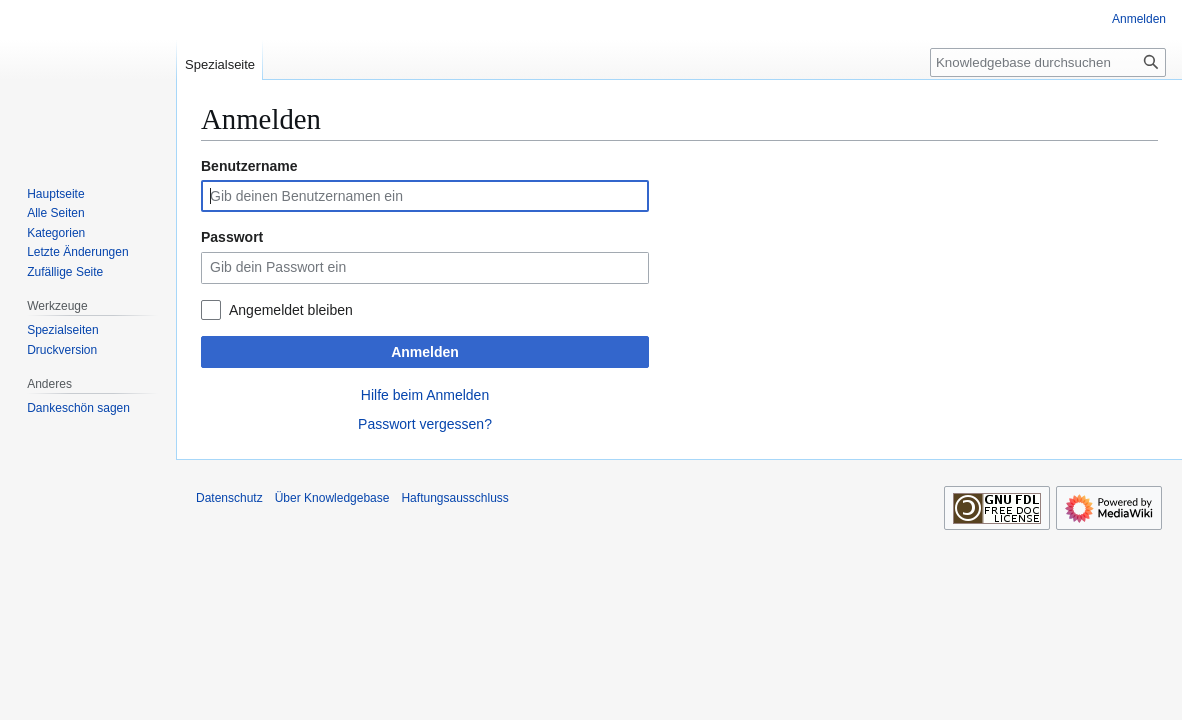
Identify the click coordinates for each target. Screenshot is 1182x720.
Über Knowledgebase (332, 498)
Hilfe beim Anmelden (425, 395)
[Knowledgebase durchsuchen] (1048, 62)
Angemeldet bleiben (291, 310)
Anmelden (425, 352)
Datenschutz (229, 498)
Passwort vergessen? (425, 424)
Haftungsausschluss (454, 498)
